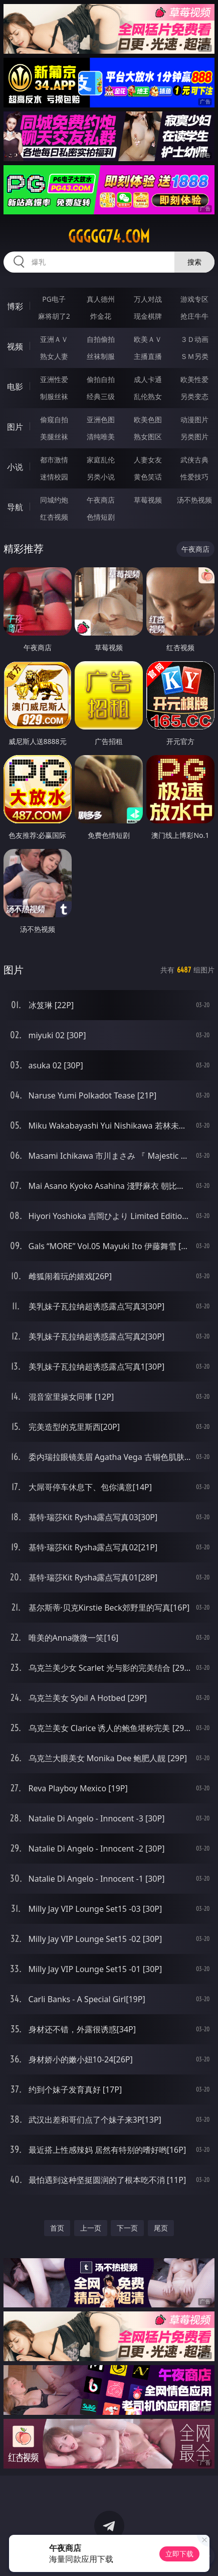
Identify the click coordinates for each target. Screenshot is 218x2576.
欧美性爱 (194, 379)
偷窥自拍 (54, 419)
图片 (15, 426)
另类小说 (101, 476)
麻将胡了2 (54, 316)
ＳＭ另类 (194, 356)
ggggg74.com (109, 236)
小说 (15, 466)
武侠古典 (194, 459)
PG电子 (54, 299)
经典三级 (101, 396)
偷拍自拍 (101, 379)
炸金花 (100, 316)
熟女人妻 (54, 356)
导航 (15, 507)
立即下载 (179, 2553)
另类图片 (194, 436)
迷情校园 (54, 476)
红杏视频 (54, 517)
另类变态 (194, 396)
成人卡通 (148, 379)
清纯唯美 (101, 436)
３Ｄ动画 (194, 339)
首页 (57, 2228)
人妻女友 (148, 459)
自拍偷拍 (101, 339)
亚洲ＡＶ (54, 339)
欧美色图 (148, 419)
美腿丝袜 (54, 436)
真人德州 (101, 299)
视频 (15, 346)
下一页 (127, 2228)
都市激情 (54, 459)
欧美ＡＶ (148, 339)
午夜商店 (101, 500)
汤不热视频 (194, 500)
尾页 (161, 2228)
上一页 (90, 2228)
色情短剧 (101, 517)
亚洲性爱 (54, 379)
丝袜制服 (101, 356)
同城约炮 (54, 500)
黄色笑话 (148, 476)
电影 (15, 386)
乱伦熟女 (148, 396)
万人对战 (148, 299)
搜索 (194, 262)
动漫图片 (194, 419)
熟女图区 (148, 436)
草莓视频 (148, 500)
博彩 (15, 306)
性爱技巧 (194, 476)
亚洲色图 (101, 419)
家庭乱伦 (101, 459)
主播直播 (148, 356)
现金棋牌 (148, 316)
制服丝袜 (54, 396)
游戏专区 (194, 299)
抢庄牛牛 (194, 316)
